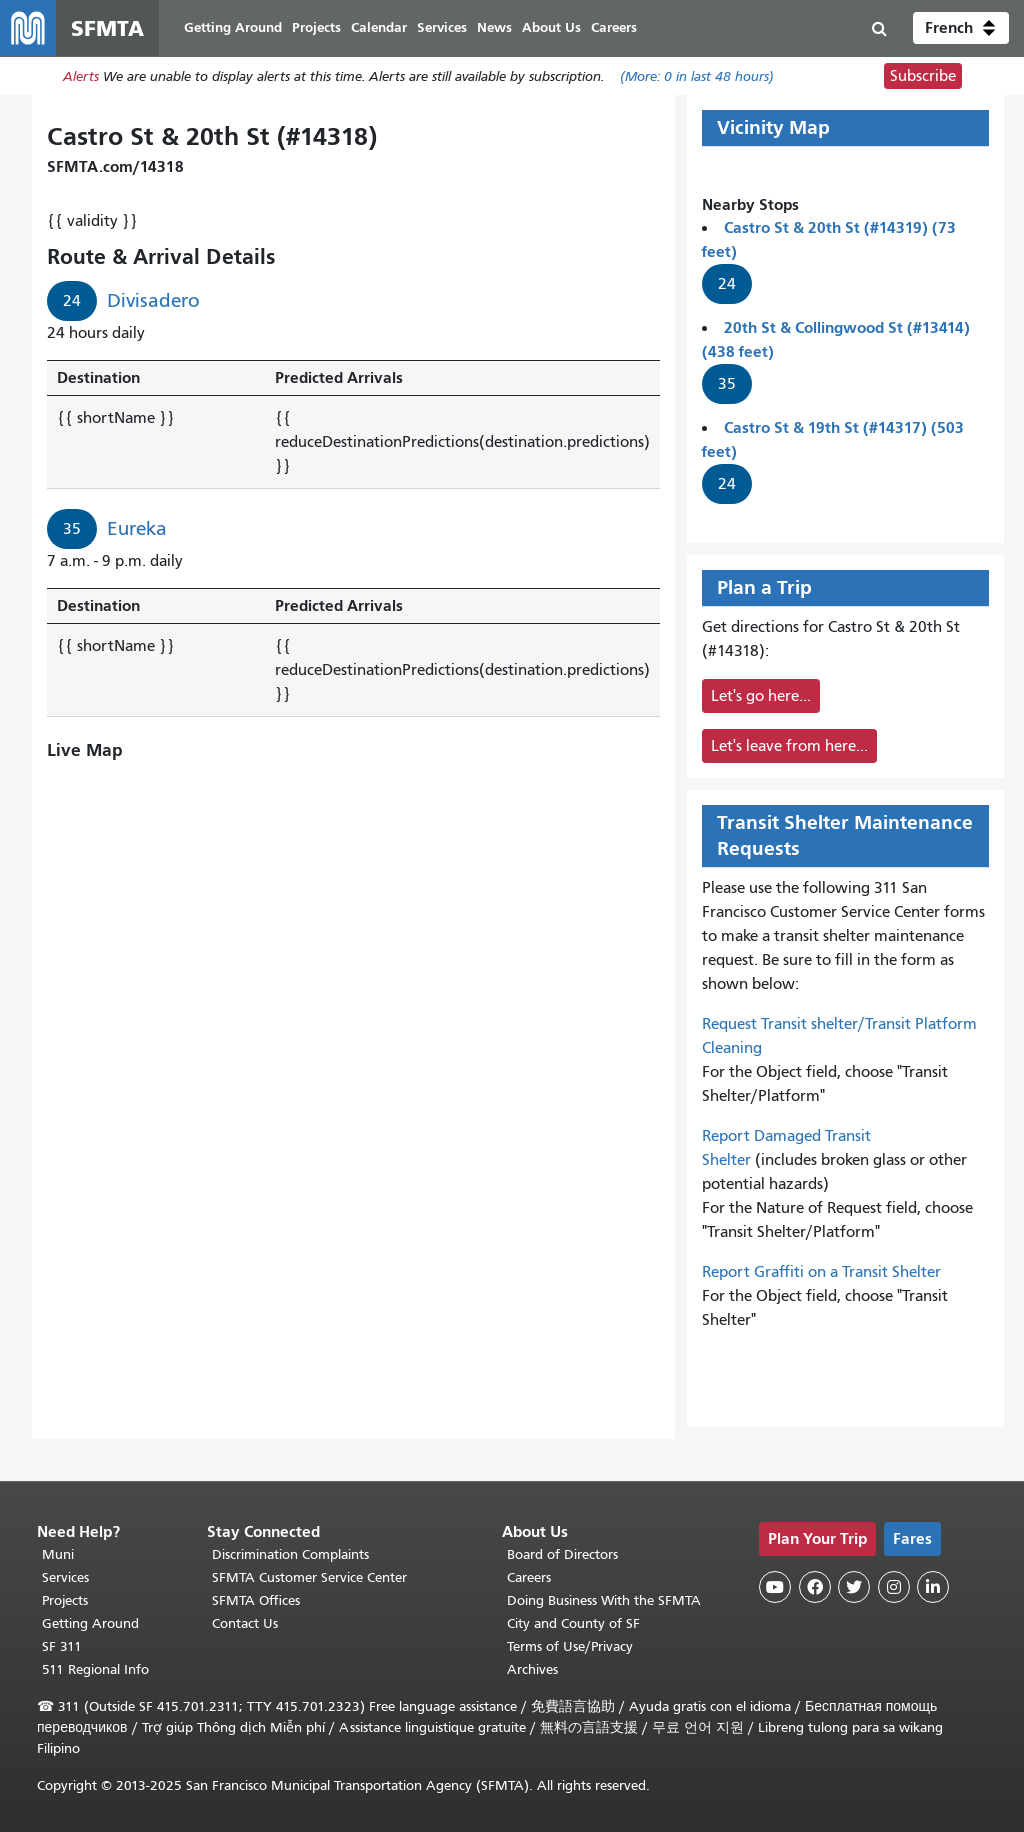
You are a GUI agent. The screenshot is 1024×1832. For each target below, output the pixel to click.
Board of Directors (562, 1554)
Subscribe (923, 76)
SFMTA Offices (256, 1600)
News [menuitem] (494, 27)
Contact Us (245, 1623)
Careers (529, 1577)
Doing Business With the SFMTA (604, 1600)
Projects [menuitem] (316, 27)
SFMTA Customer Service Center (309, 1577)
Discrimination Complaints (290, 1554)
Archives (532, 1669)
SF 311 (62, 1646)
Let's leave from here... (789, 746)
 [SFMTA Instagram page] (894, 1587)
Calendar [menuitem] (379, 27)
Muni (58, 1554)
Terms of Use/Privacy (570, 1646)
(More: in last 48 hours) (697, 76)
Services (65, 1577)
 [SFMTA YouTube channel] (775, 1587)
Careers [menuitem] (614, 27)
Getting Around (90, 1623)
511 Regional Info (95, 1669)
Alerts (81, 76)
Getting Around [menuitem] (233, 27)
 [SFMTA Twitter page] (854, 1587)
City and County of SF (573, 1623)
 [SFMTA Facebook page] (815, 1587)
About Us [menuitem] (551, 27)
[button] (961, 28)
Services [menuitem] (442, 27)
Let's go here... (761, 696)
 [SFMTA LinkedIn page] (933, 1587)
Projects (65, 1600)
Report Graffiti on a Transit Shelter (821, 1272)
